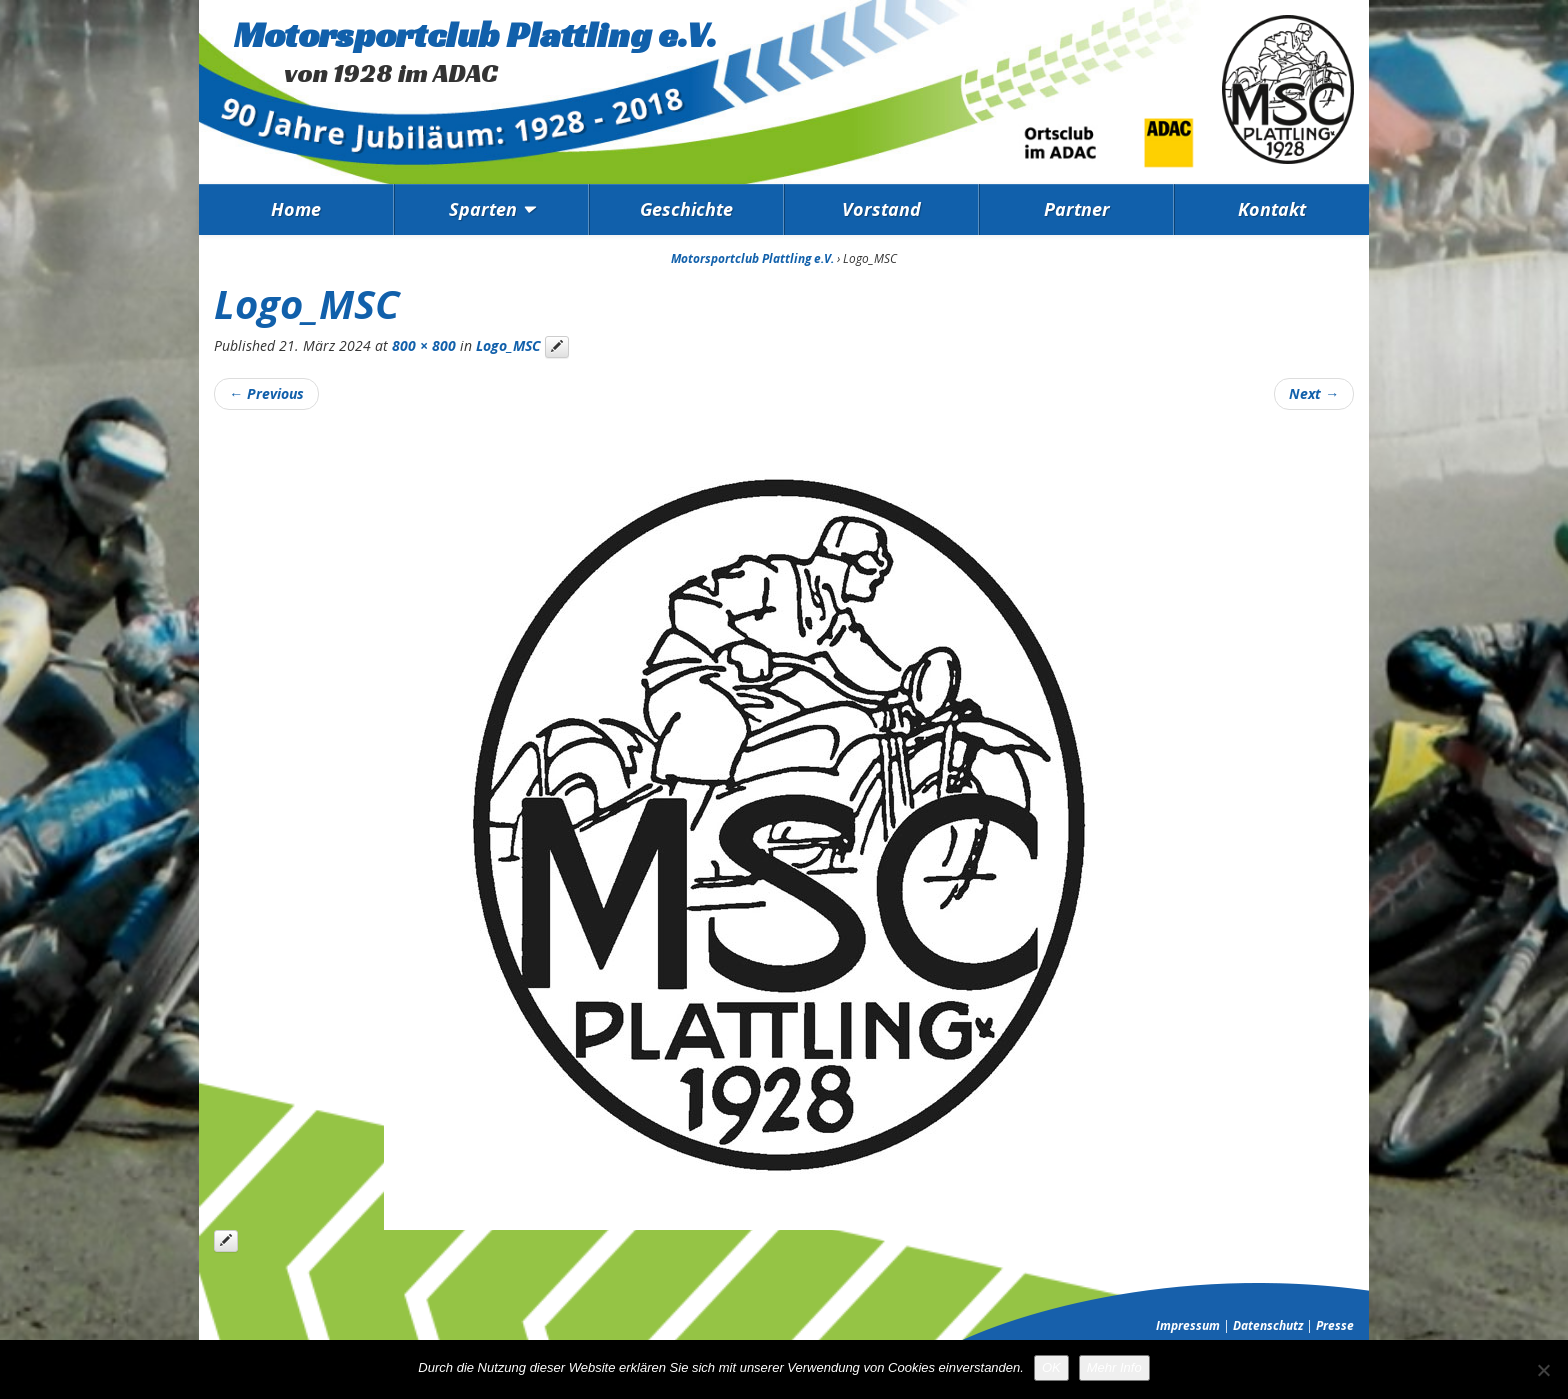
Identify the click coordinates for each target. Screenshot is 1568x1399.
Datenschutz (1268, 1325)
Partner (1077, 209)
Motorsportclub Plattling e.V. (475, 34)
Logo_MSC (508, 345)
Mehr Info (1114, 1367)
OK (1051, 1367)
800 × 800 (424, 345)
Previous (266, 393)
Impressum (1188, 1325)
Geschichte (686, 209)
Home (296, 209)
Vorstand (881, 209)
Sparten (483, 209)
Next (1314, 393)
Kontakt (1272, 209)
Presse (1335, 1325)
